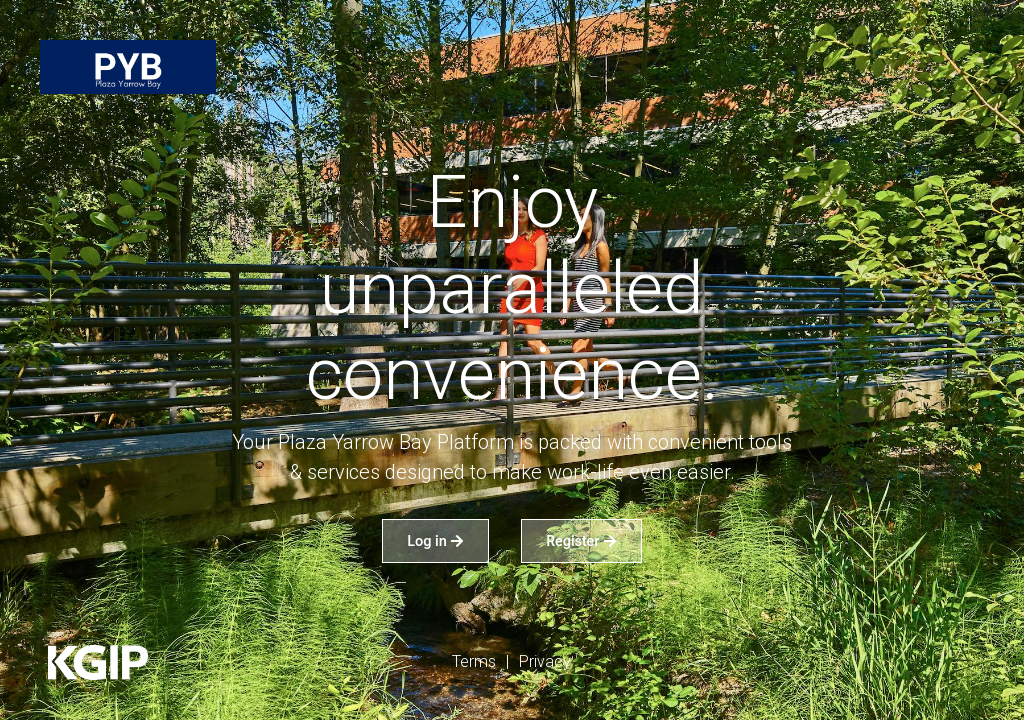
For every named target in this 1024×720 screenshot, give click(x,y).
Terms (474, 661)
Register (581, 541)
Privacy (545, 661)
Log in (435, 541)
